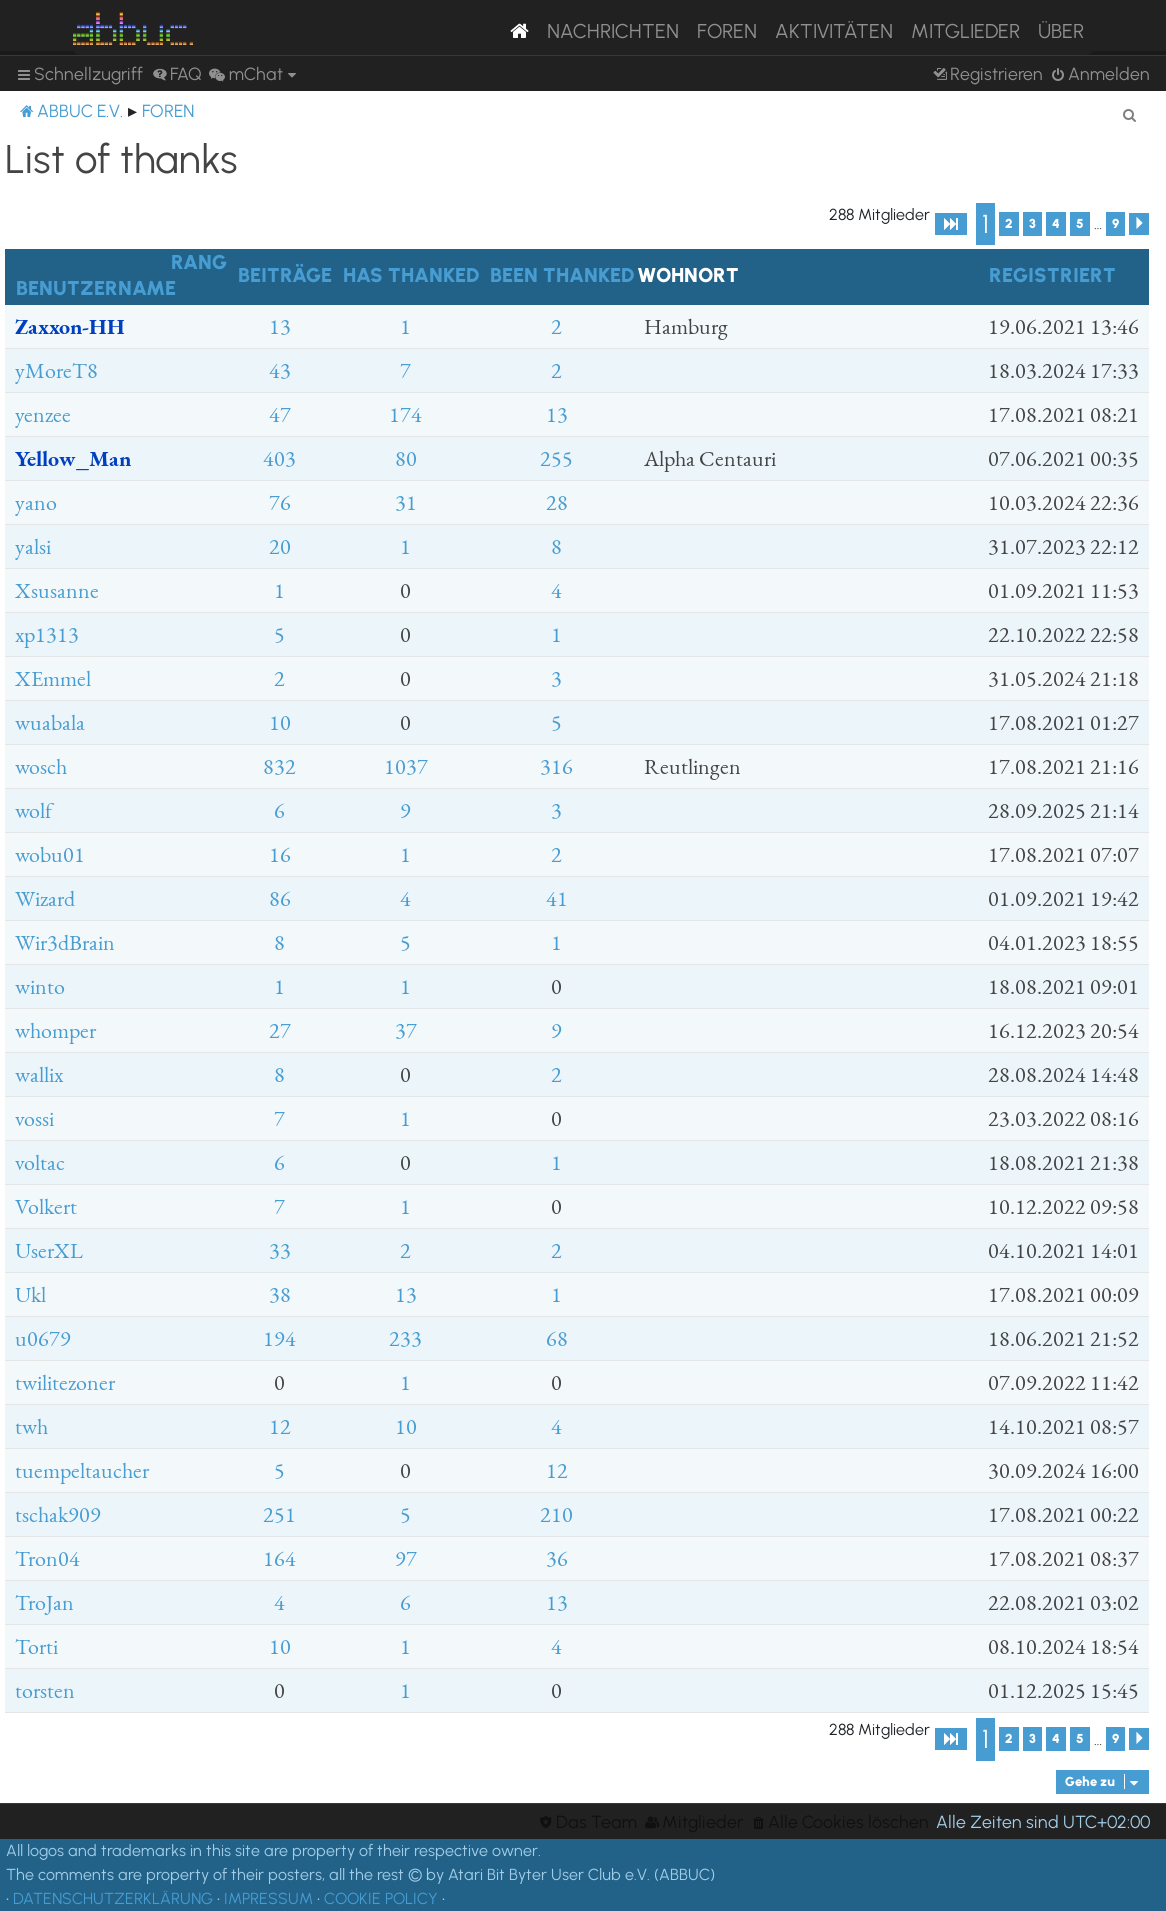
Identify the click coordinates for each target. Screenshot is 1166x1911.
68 (557, 1338)
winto (40, 986)
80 (406, 458)
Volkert (46, 1206)
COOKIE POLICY (381, 1898)
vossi (34, 1118)
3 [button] (1032, 223)
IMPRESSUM (268, 1898)
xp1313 (47, 634)
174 (405, 414)
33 (280, 1250)
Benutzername (96, 288)
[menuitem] (177, 74)
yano (36, 502)
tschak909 (58, 1514)
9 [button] (1115, 223)
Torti (36, 1646)
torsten (45, 1690)
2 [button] (1009, 223)
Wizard (45, 898)
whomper (55, 1030)
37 (406, 1030)
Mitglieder (965, 31)
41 (557, 898)
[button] (951, 224)
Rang (199, 262)
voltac (40, 1162)
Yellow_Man (73, 458)
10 (280, 722)
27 (280, 1030)
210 (556, 1514)
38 (280, 1294)
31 (406, 502)
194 (279, 1338)
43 (280, 370)
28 (557, 502)
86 (280, 898)
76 (280, 502)
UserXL (49, 1250)
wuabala (50, 722)
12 (280, 1426)
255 (556, 458)
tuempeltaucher (82, 1470)
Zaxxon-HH (70, 326)
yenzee (43, 414)
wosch (41, 766)
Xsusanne (57, 590)
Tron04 (47, 1558)
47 (280, 414)
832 (279, 766)
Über (1061, 31)
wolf (33, 810)
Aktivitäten (834, 31)
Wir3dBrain (65, 942)
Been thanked (562, 275)
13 (280, 326)
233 (405, 1338)
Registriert (1052, 275)
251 (279, 1514)
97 (406, 1558)
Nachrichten (613, 31)
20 (280, 546)
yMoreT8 (56, 370)
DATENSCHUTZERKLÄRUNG (113, 1898)
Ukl (30, 1294)
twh (31, 1426)
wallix (39, 1074)
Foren (727, 31)
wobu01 (50, 854)
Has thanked (411, 275)
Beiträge (285, 275)
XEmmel (53, 678)
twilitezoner (65, 1382)
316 (556, 766)
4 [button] (1056, 223)
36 (557, 1558)
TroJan (44, 1602)
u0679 (43, 1338)
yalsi (33, 546)
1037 (406, 766)
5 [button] (1080, 223)
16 (280, 854)
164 (279, 1558)
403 (279, 458)
